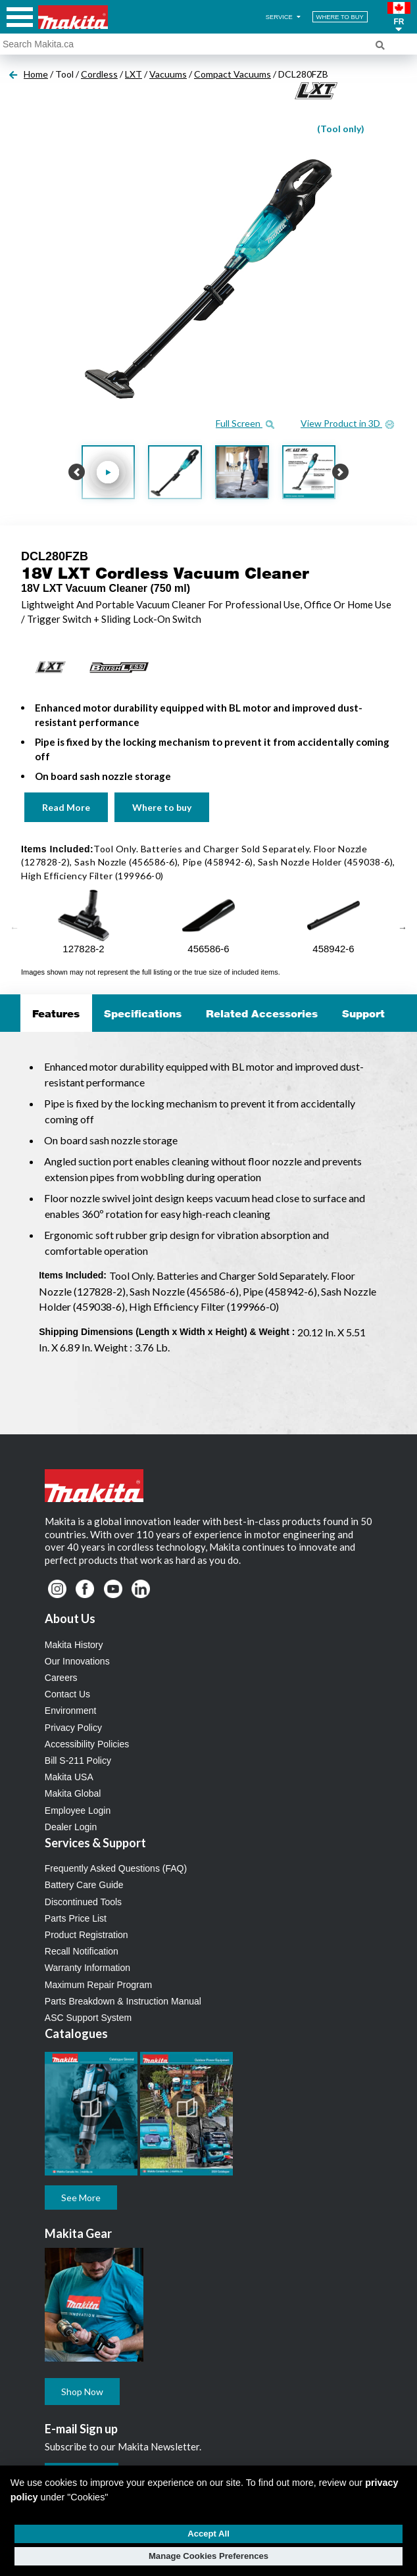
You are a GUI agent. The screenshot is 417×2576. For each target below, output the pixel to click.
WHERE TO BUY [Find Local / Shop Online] (340, 16)
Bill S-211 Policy (78, 1760)
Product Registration (86, 1935)
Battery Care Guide (84, 1885)
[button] (398, 17)
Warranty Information (87, 1967)
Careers (61, 1677)
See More (81, 2197)
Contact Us (67, 1694)
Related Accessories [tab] (262, 1013)
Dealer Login (71, 1827)
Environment (71, 1710)
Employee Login (77, 1810)
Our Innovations (77, 1661)
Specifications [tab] (143, 1013)
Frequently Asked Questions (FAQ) (116, 1868)
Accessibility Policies (87, 1744)
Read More (66, 807)
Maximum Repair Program (98, 1985)
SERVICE (284, 16)
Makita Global (73, 1793)
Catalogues (76, 2033)
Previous (14, 928)
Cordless (99, 74)
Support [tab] (363, 1013)
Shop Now (82, 2391)
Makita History (74, 1645)
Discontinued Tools (83, 1902)
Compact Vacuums (232, 74)
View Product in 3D (347, 423)
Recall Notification (81, 1951)
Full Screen (245, 423)
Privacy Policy (73, 1727)
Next (402, 928)
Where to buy (161, 807)
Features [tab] (56, 1013)
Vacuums (168, 74)
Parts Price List (76, 1918)
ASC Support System (88, 2017)
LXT (133, 74)
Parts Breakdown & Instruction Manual (123, 2001)
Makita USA (69, 1777)
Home (36, 74)
